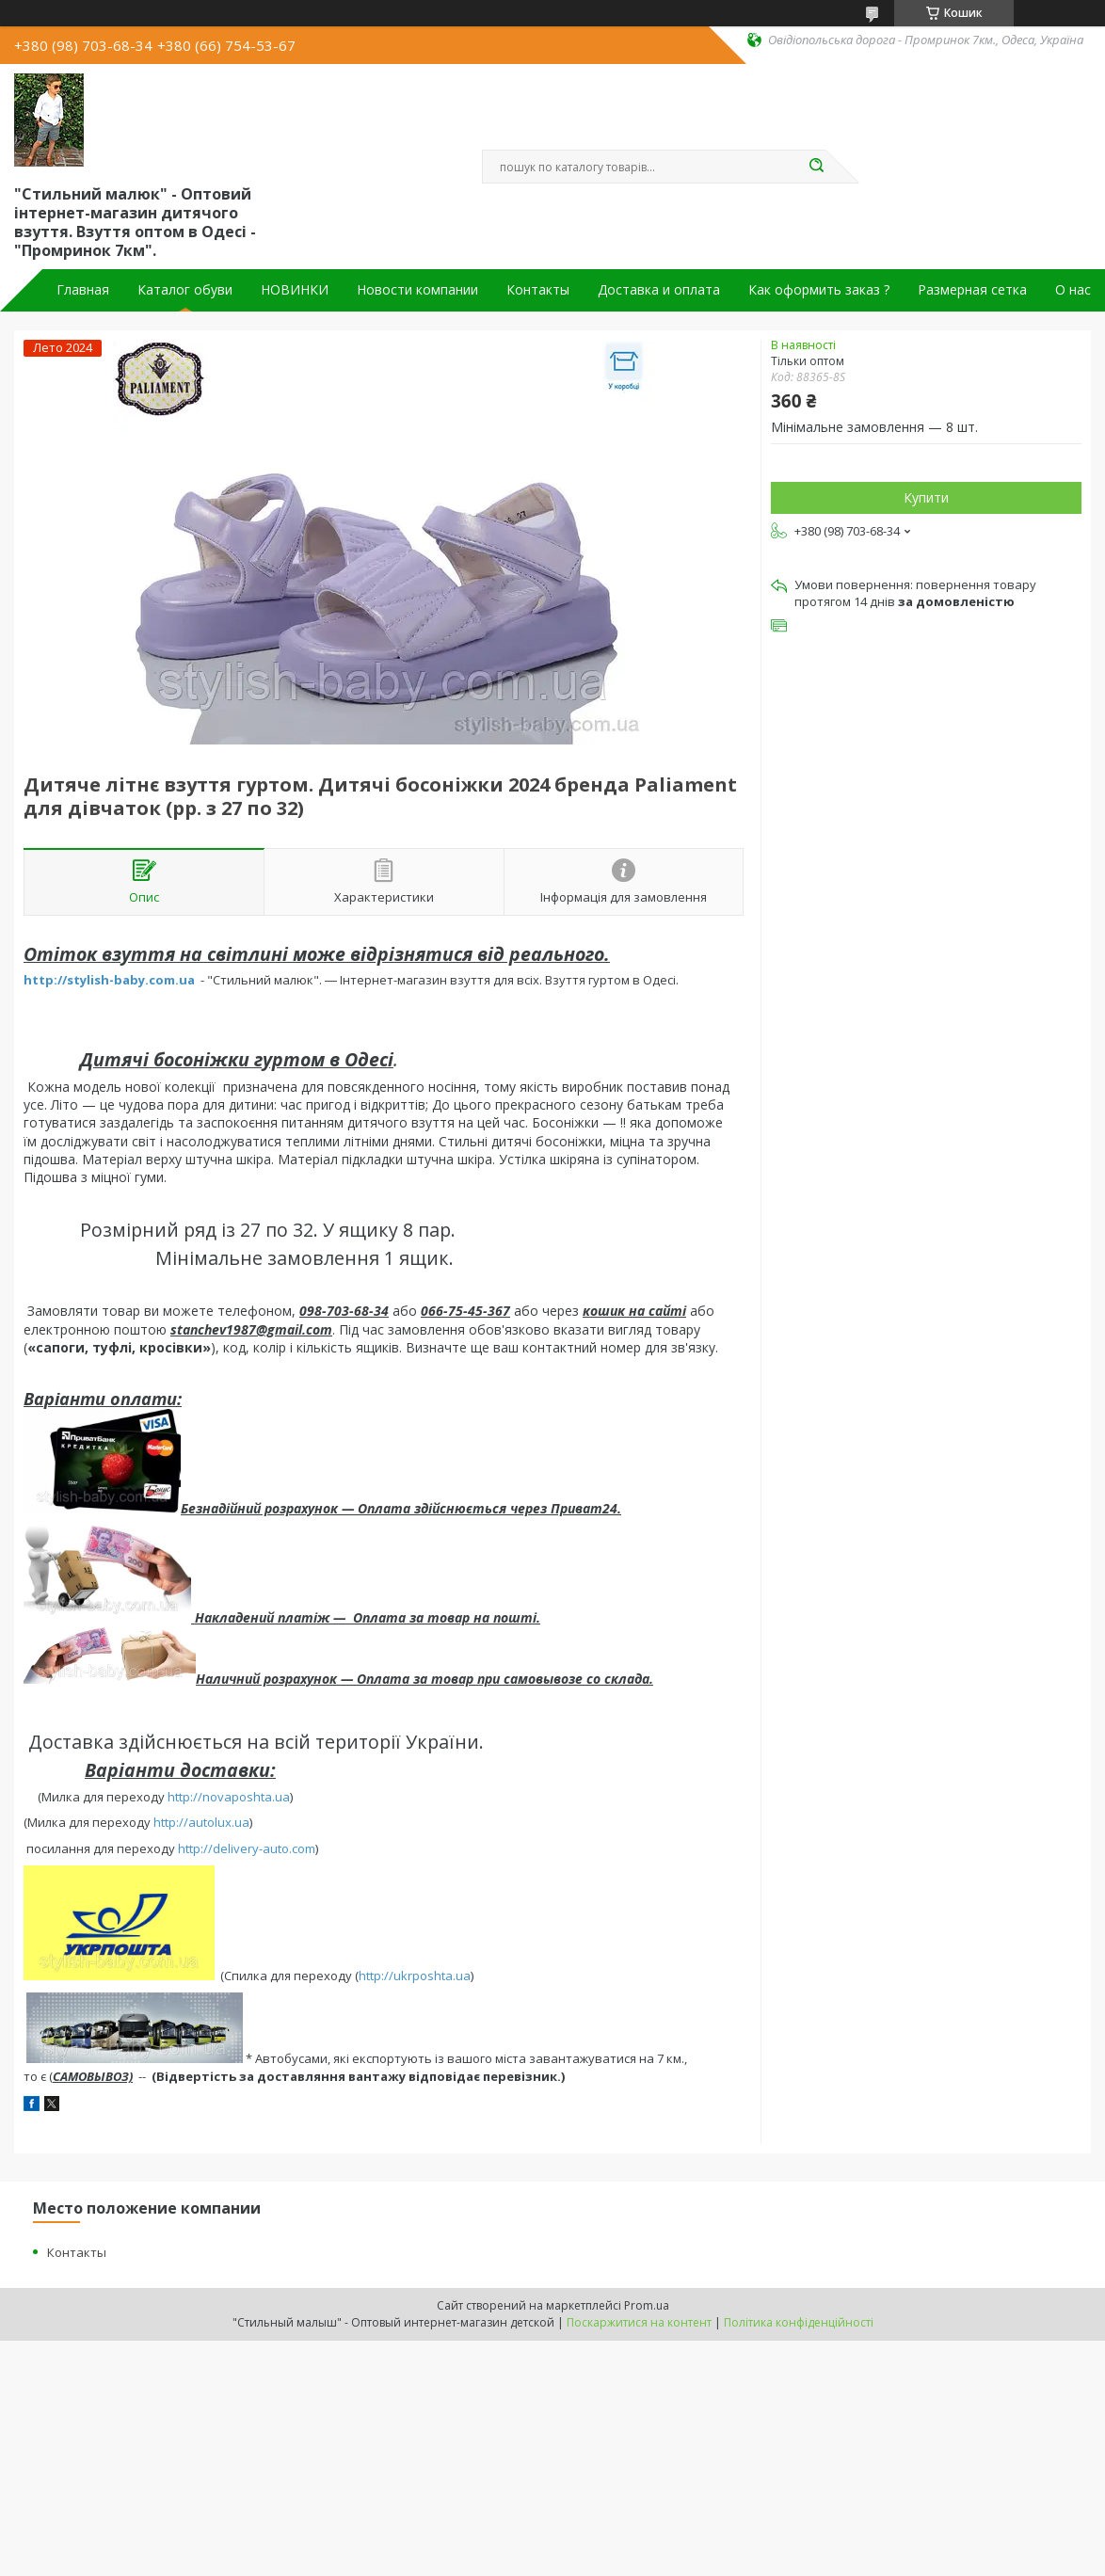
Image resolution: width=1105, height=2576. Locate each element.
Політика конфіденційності (798, 2322)
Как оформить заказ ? (818, 289)
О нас (1073, 289)
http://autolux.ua (201, 1822)
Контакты (537, 289)
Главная (82, 289)
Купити (926, 497)
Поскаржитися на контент (639, 2322)
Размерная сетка (972, 289)
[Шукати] (816, 167)
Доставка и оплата (659, 289)
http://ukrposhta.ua (415, 1975)
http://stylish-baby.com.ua (109, 979)
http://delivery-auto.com (246, 1848)
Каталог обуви (184, 289)
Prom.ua (646, 2305)
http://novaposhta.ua (229, 1796)
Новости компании (417, 289)
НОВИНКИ (294, 289)
